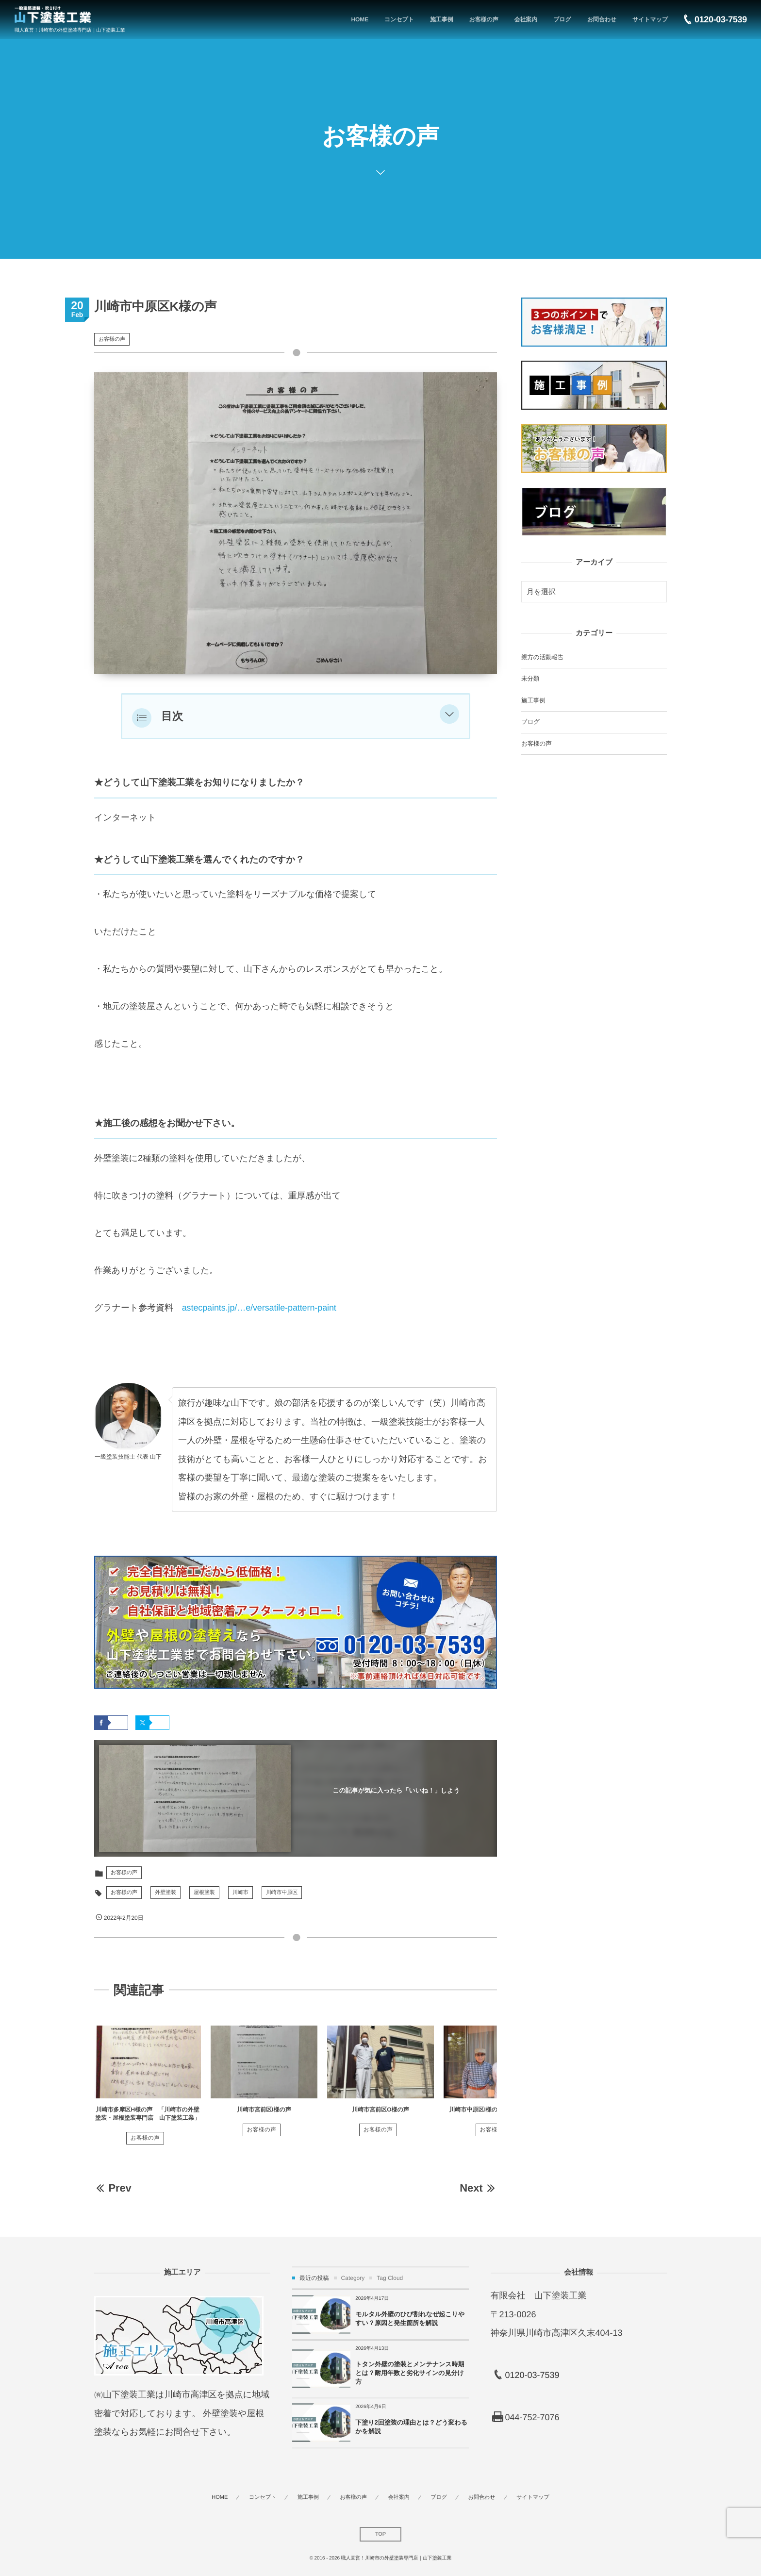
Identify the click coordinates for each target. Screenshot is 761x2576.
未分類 (530, 678)
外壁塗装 (165, 1892)
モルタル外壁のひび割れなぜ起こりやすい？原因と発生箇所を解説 (409, 2318)
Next (478, 2188)
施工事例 (533, 700)
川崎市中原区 (282, 1892)
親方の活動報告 (542, 657)
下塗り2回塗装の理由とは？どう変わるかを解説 (411, 2427)
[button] (449, 716)
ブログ (530, 721)
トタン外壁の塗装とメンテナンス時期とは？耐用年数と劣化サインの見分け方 (409, 2372)
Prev (113, 2188)
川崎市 (240, 1892)
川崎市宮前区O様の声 (380, 2109)
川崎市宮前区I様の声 (264, 2109)
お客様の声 (112, 339)
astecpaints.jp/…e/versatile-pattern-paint (259, 1308)
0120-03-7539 (532, 2375)
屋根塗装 (204, 1892)
